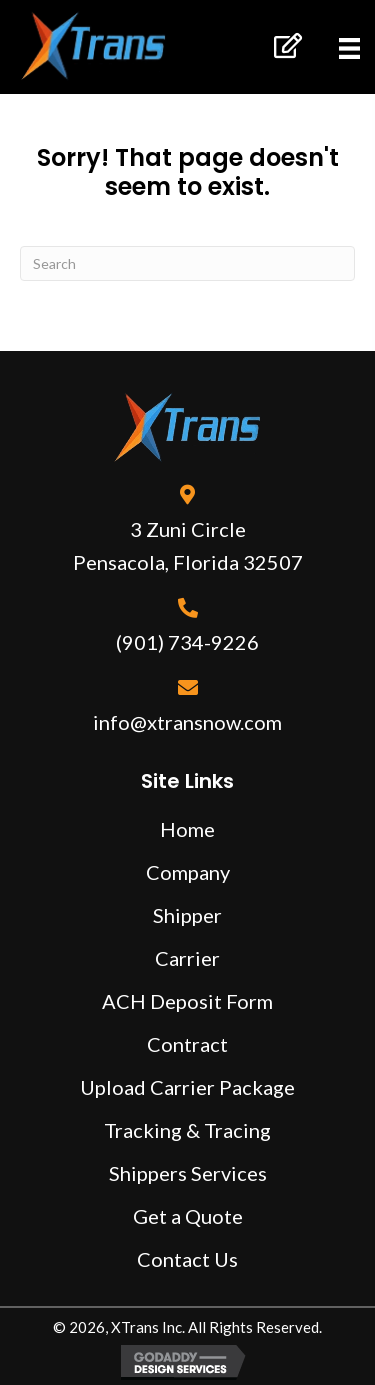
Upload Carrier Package (187, 1087)
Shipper (187, 915)
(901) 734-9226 (187, 642)
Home (187, 829)
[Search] (187, 263)
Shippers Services (188, 1173)
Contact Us (187, 1259)
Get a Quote (188, 1216)
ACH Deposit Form (187, 1001)
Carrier (187, 958)
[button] (286, 45)
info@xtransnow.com (187, 722)
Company (188, 872)
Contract (187, 1044)
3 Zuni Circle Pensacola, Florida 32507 (188, 545)
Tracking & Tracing (187, 1130)
